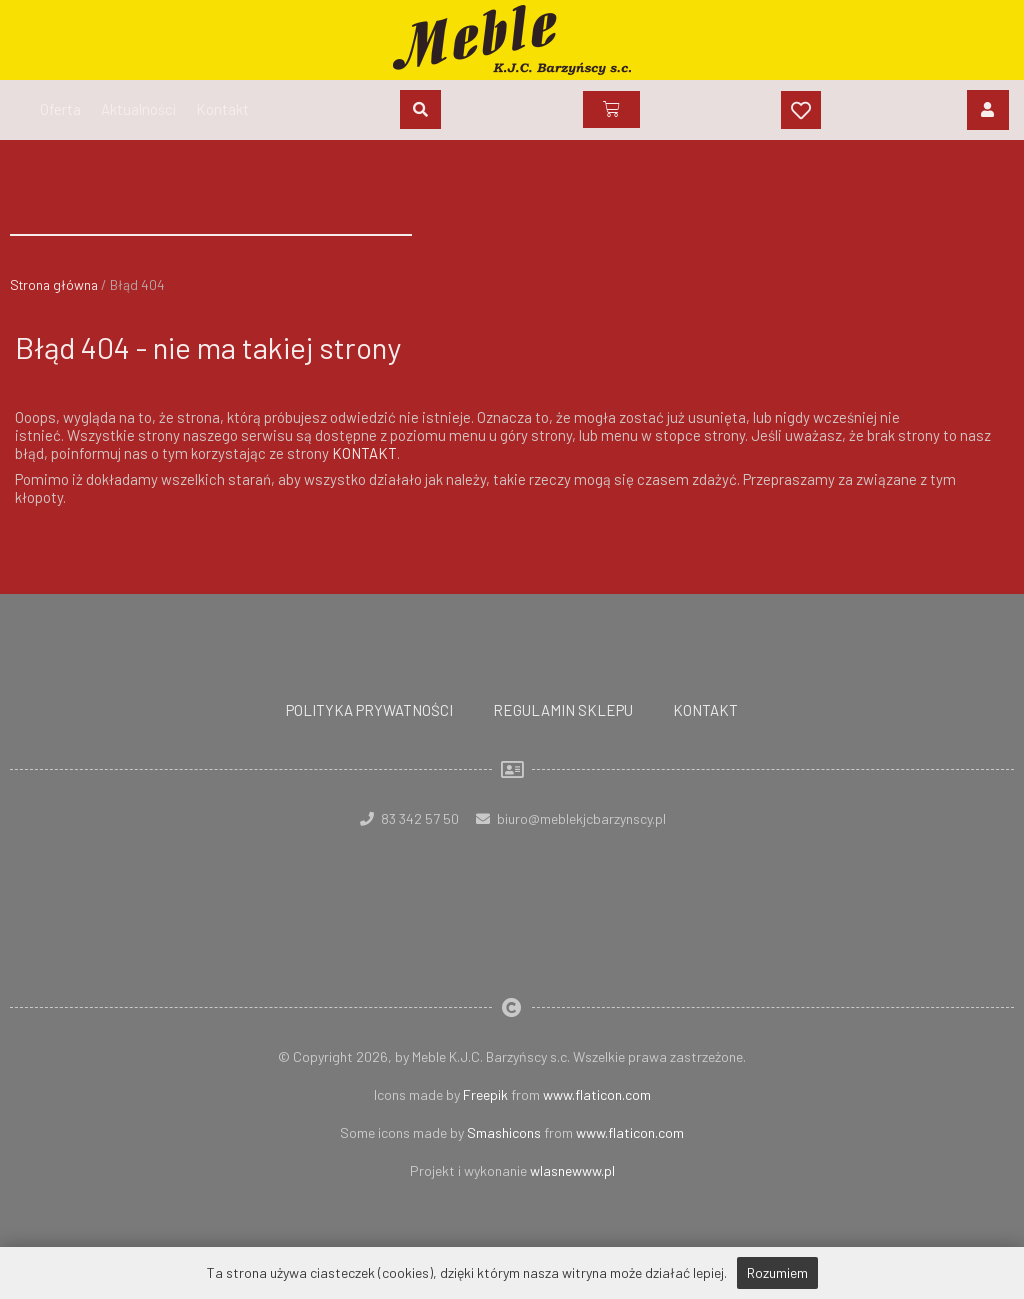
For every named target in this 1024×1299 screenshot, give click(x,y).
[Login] (988, 110)
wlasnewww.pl (572, 1169)
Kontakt (705, 709)
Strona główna (55, 284)
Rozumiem (777, 1272)
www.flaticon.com (597, 1093)
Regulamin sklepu (563, 709)
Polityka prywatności (369, 709)
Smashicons (504, 1131)
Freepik (485, 1093)
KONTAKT (364, 453)
